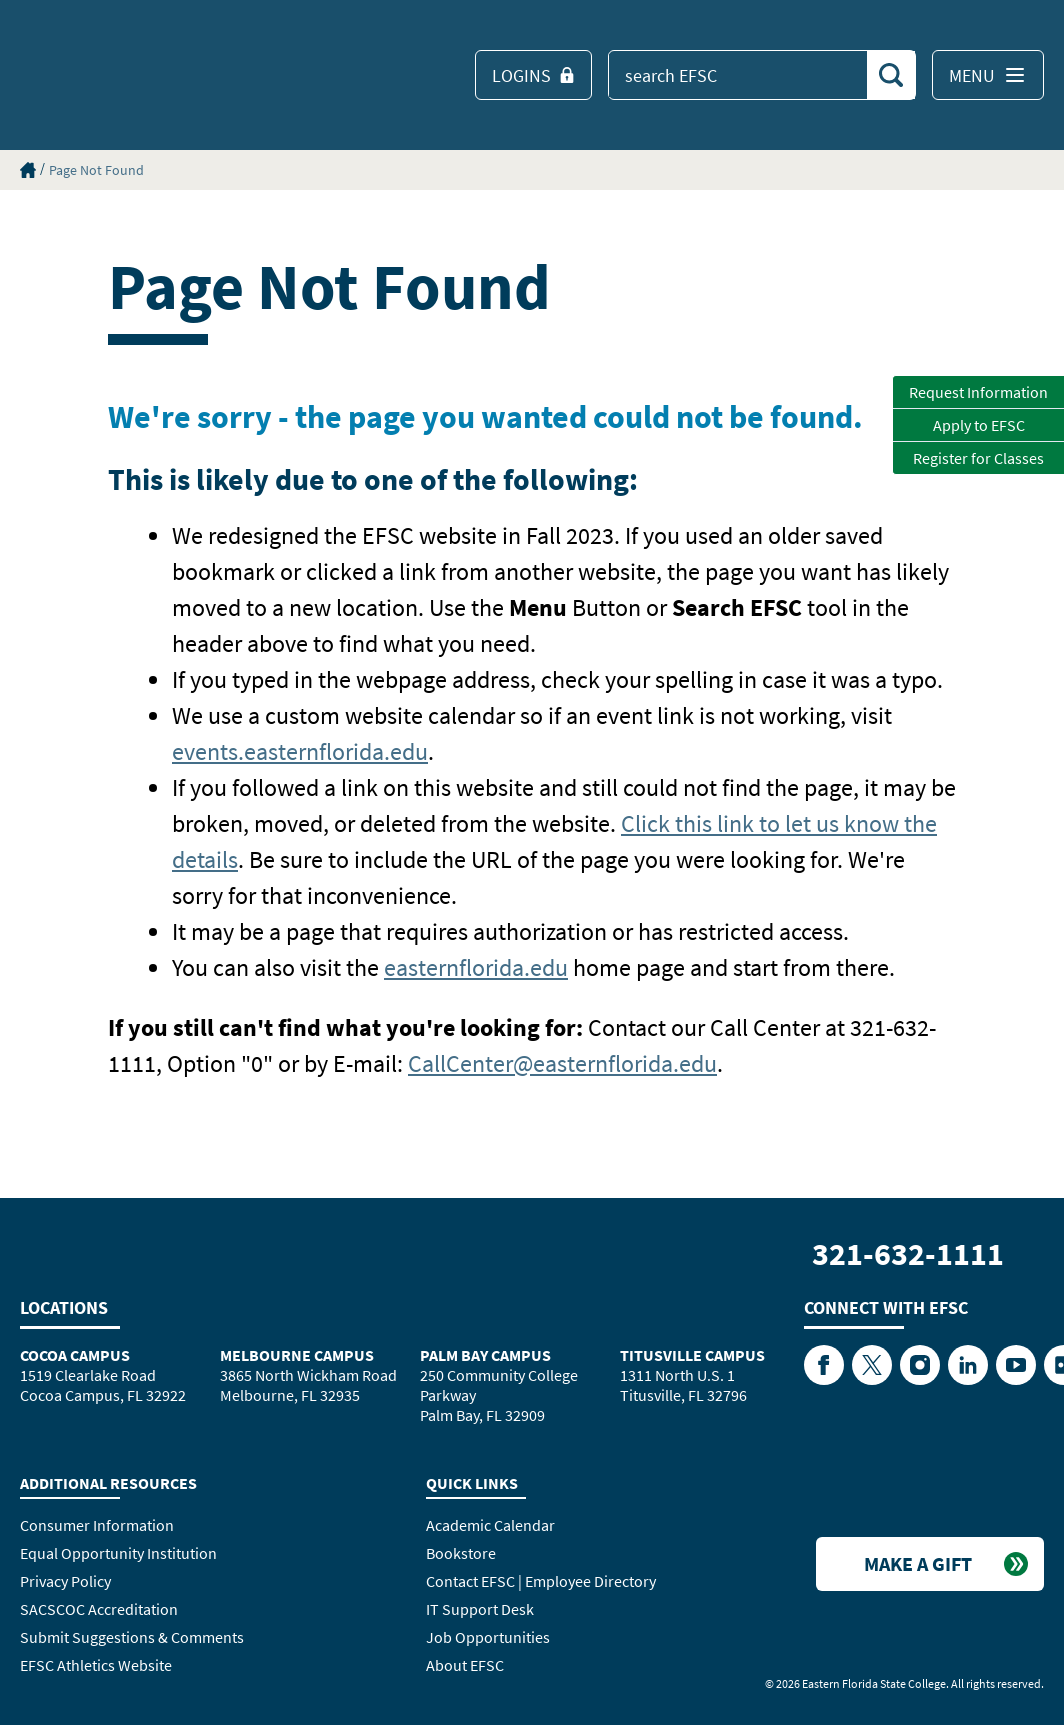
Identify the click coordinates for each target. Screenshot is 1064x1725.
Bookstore (461, 1553)
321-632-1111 (908, 1254)
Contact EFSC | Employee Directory (541, 1581)
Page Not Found (96, 170)
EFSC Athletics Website (96, 1665)
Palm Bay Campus (485, 1355)
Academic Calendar (490, 1525)
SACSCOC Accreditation (99, 1609)
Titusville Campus (692, 1355)
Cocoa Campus (75, 1355)
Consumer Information (97, 1525)
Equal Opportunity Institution (118, 1553)
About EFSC (465, 1665)
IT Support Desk (480, 1609)
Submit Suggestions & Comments (132, 1637)
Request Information (978, 392)
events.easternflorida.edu (300, 751)
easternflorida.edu (476, 967)
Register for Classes (978, 458)
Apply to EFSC (979, 425)
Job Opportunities (488, 1637)
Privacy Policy (65, 1581)
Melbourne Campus (297, 1355)
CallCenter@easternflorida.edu (562, 1063)
